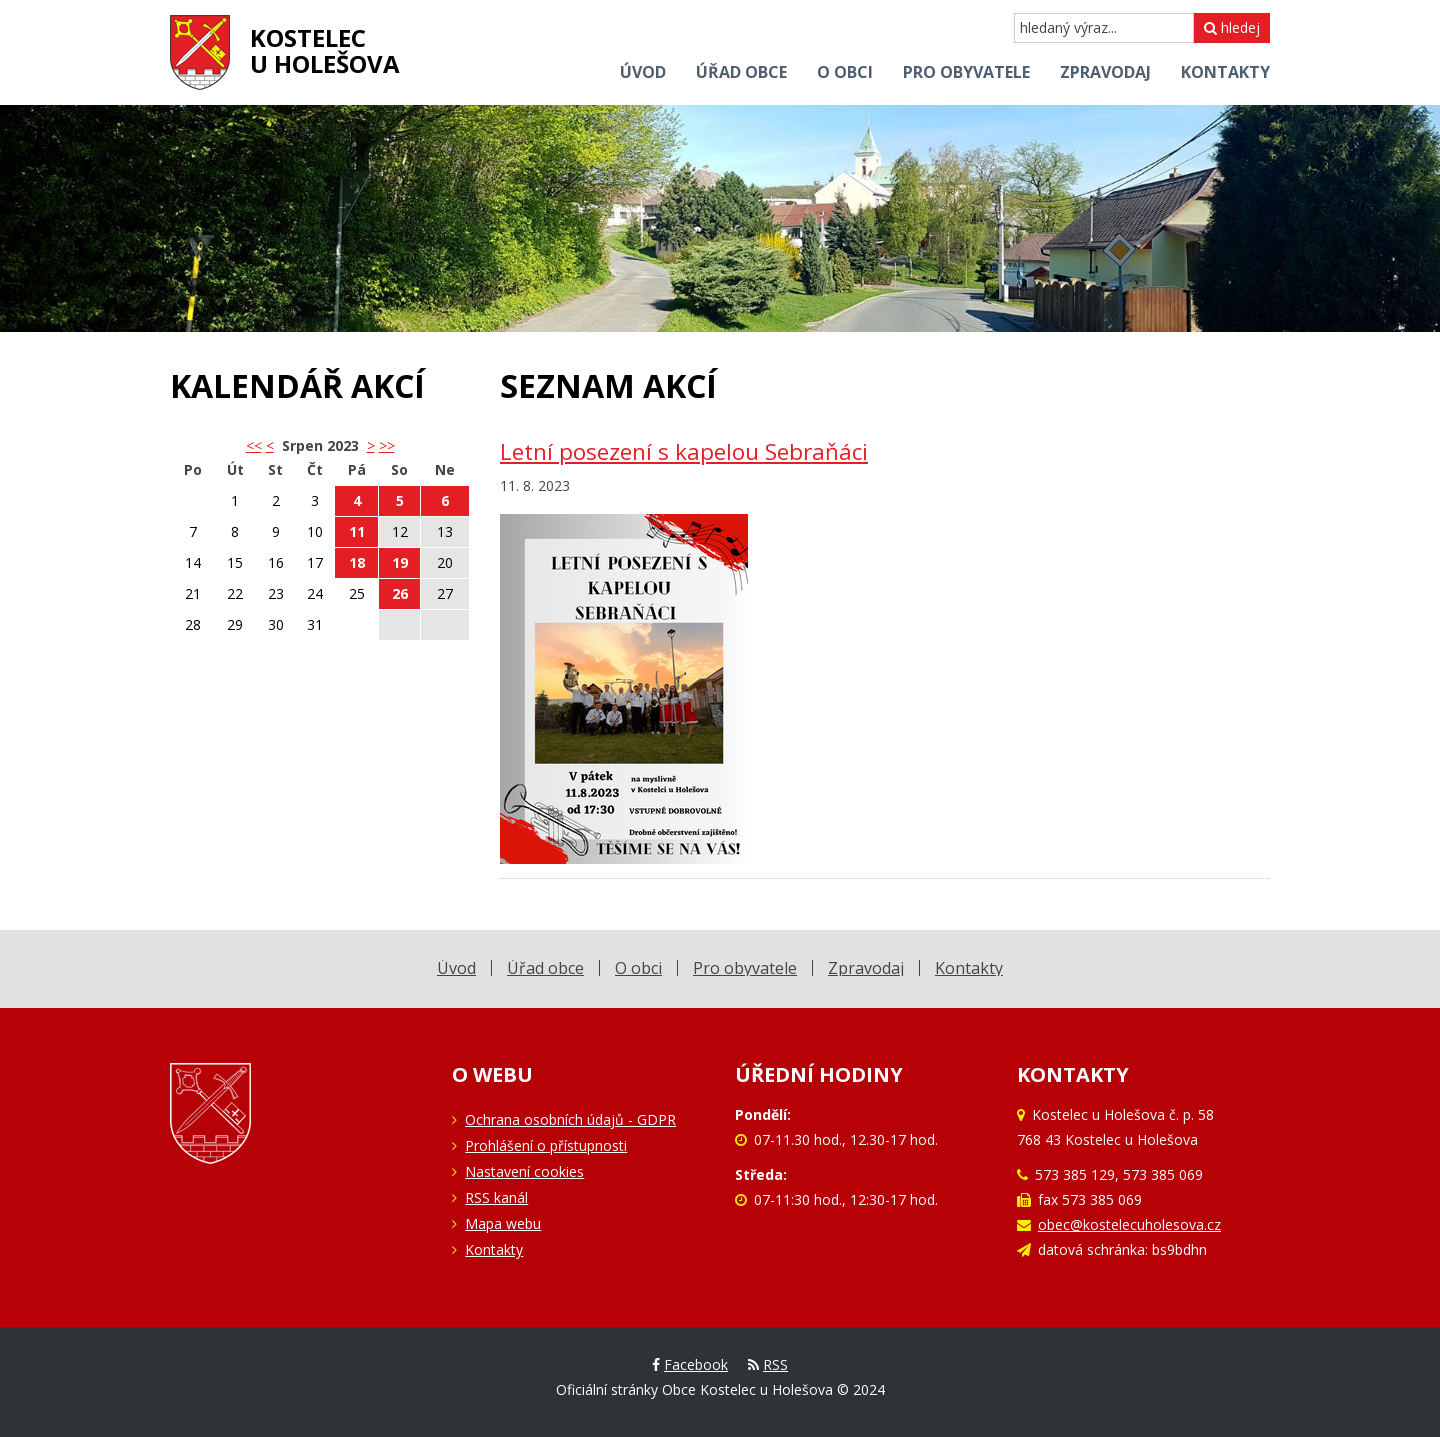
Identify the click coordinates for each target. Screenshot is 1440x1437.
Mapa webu (503, 1223)
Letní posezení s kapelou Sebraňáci (684, 451)
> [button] (371, 445)
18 (357, 562)
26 (400, 593)
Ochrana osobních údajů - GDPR (570, 1119)
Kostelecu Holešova (325, 50)
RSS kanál (496, 1197)
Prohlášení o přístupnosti (546, 1145)
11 (357, 531)
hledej (1232, 27)
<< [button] (254, 445)
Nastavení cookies (524, 1171)
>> (387, 445)
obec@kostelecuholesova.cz (1129, 1224)
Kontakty (494, 1249)
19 (400, 562)
